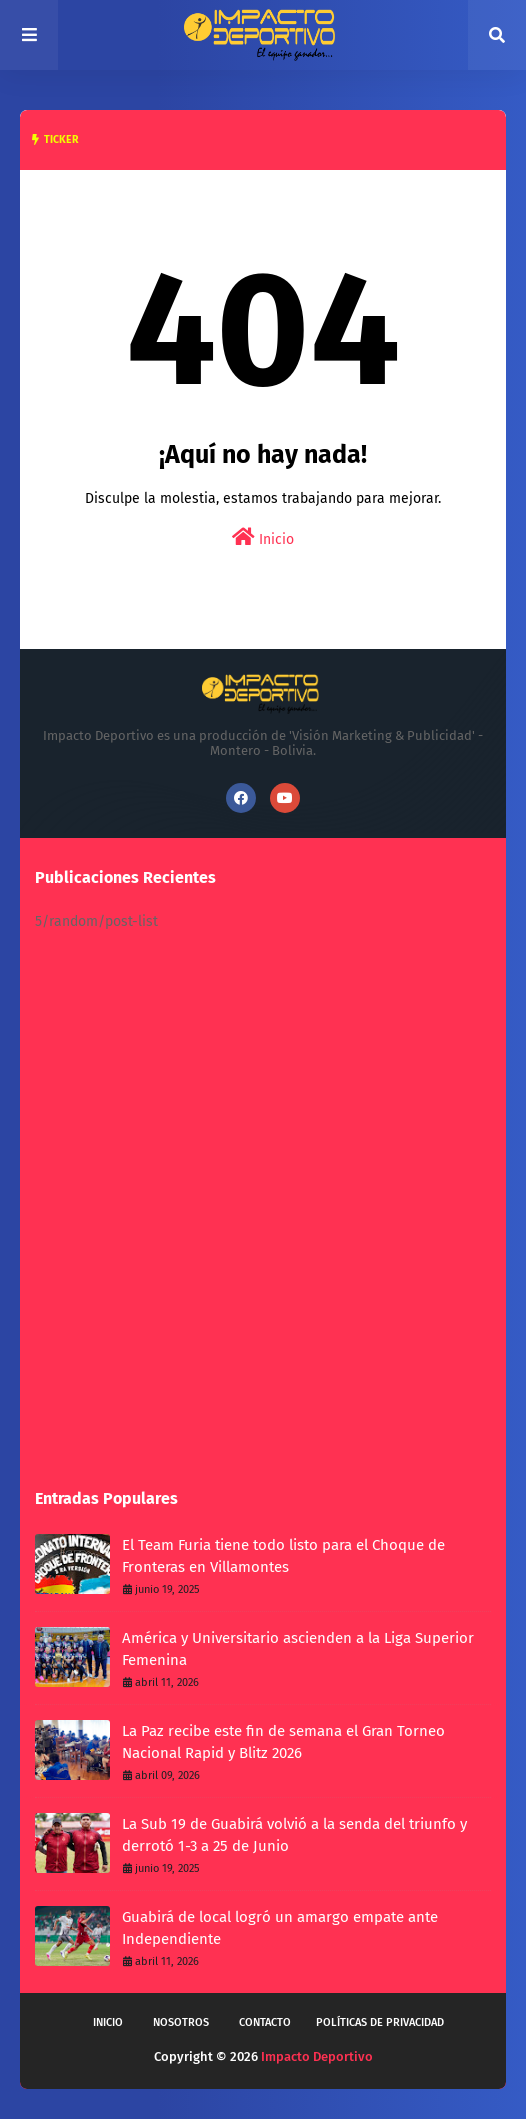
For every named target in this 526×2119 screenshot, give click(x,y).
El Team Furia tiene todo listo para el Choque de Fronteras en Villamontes (283, 1556)
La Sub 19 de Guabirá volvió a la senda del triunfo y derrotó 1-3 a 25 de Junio (294, 1835)
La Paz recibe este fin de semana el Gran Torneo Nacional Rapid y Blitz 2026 (283, 1742)
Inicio (263, 537)
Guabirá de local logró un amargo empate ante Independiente (280, 1928)
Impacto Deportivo (317, 2056)
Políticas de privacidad (380, 2022)
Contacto (265, 2022)
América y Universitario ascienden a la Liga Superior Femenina (298, 1649)
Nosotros (181, 2022)
